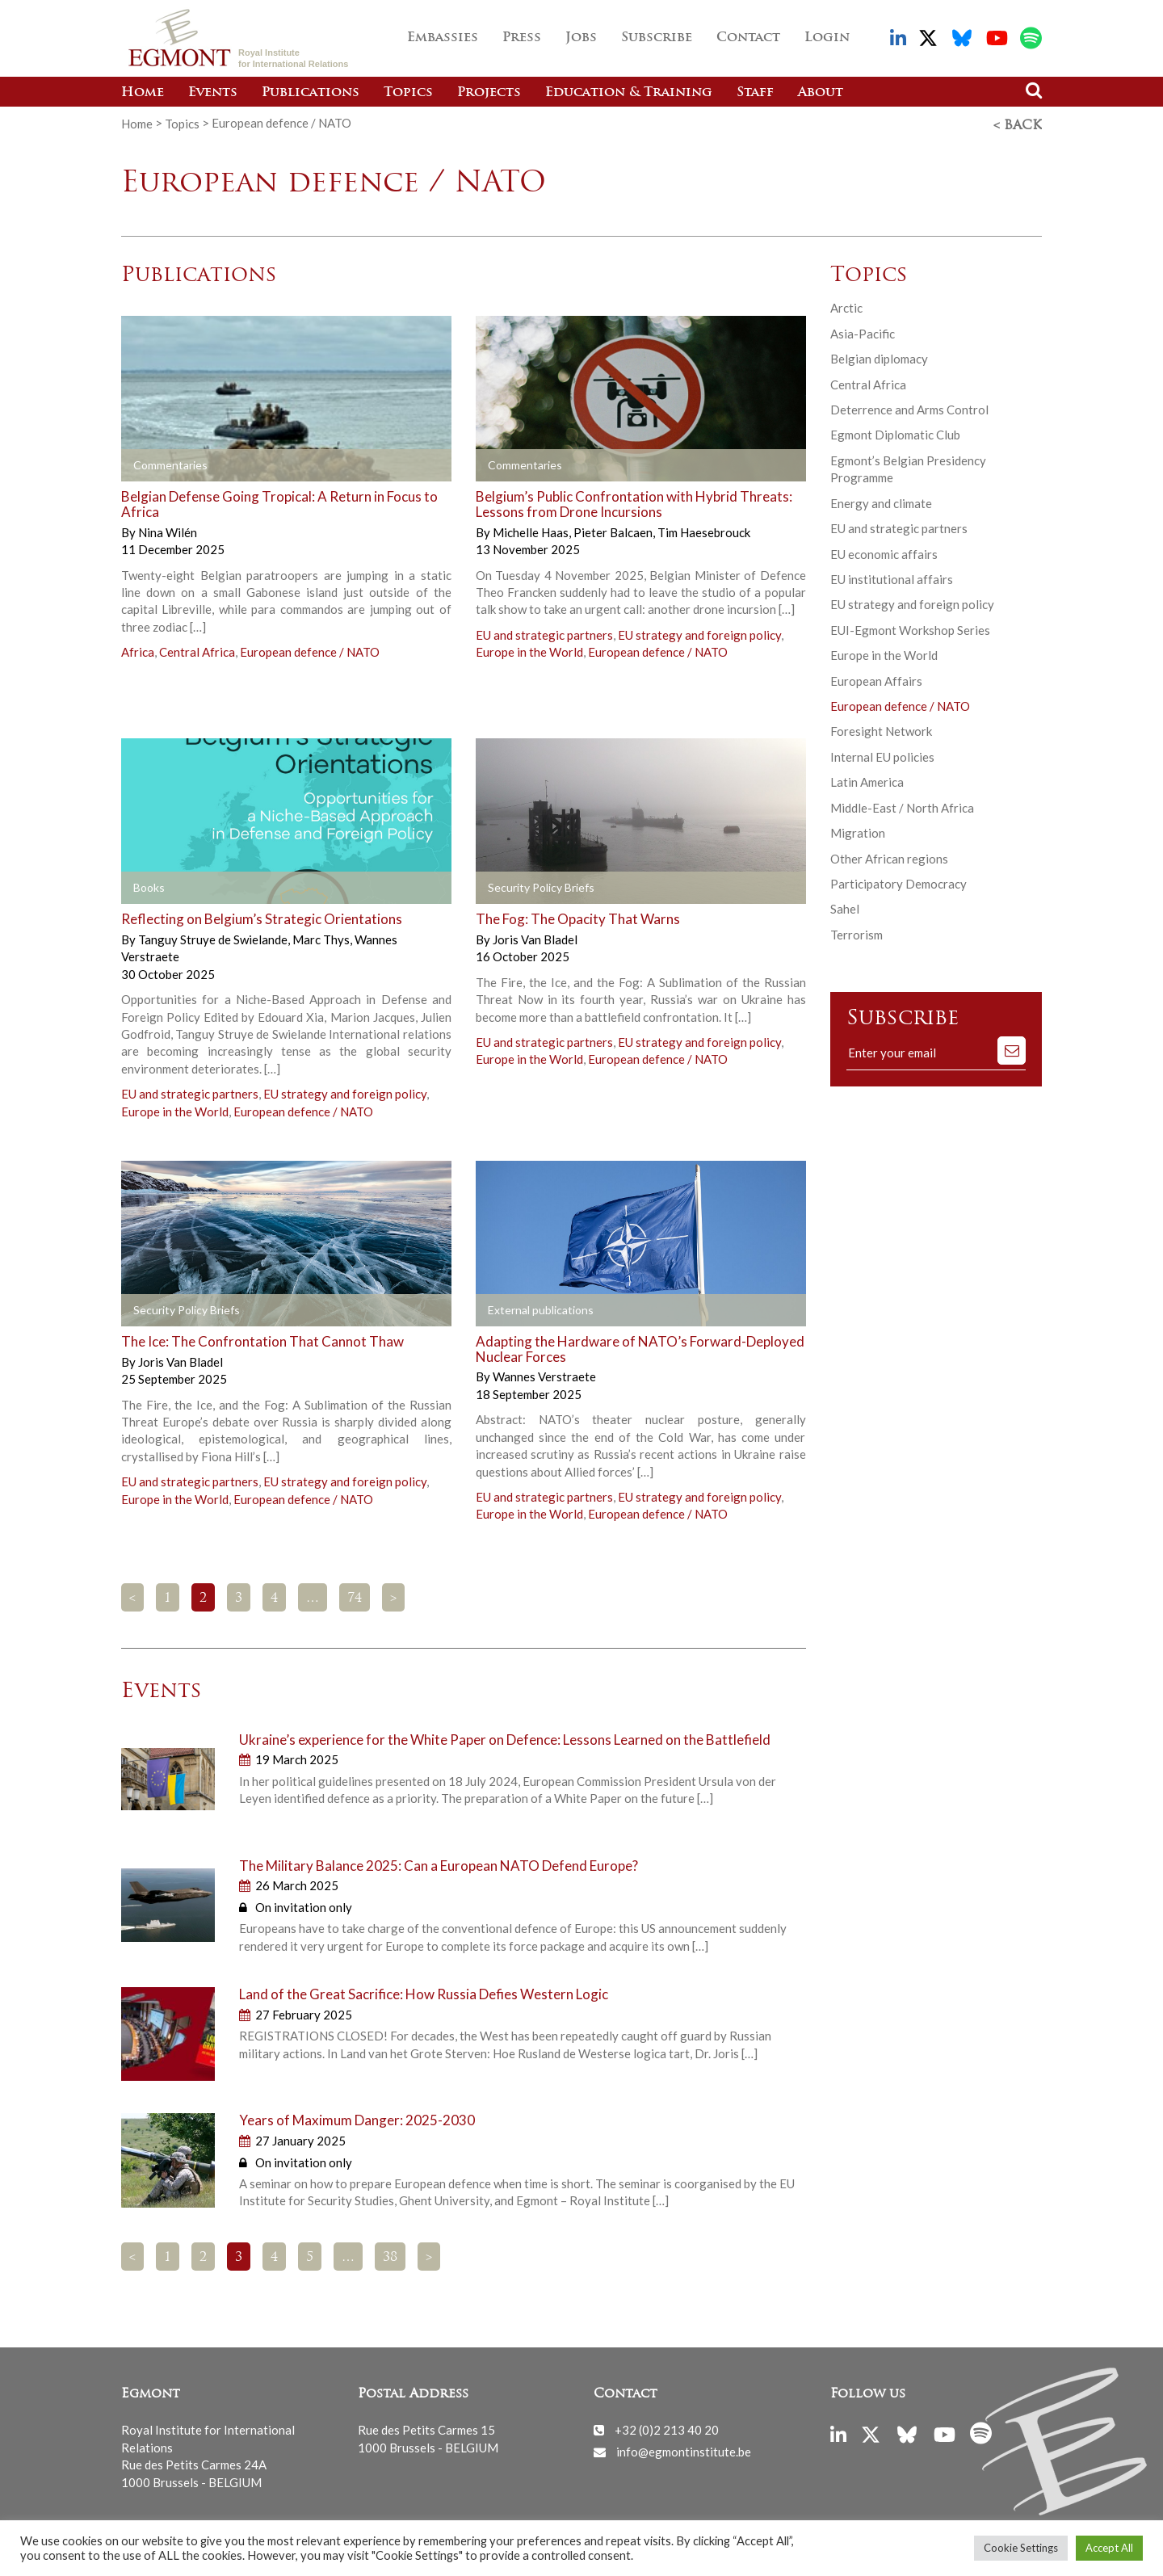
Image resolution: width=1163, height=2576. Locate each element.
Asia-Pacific (862, 331)
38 (390, 2255)
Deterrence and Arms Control (909, 407)
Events (212, 92)
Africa (137, 649)
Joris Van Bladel (535, 937)
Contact (748, 38)
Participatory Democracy (898, 881)
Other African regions (889, 856)
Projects (489, 92)
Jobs (581, 38)
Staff (755, 92)
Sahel (844, 906)
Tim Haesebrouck (703, 530)
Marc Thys (322, 937)
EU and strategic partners (544, 632)
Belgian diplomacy (879, 356)
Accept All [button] (1109, 2547)
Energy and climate (881, 501)
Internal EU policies (882, 754)
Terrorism (856, 932)
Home (142, 92)
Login (827, 38)
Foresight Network (881, 728)
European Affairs (876, 678)
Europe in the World (529, 649)
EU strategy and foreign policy (699, 632)
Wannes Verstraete (544, 1374)
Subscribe (656, 38)
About (820, 92)
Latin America (867, 779)
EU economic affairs (884, 551)
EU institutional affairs (891, 576)
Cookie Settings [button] (1021, 2547)
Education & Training (628, 92)
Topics (408, 92)
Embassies (442, 38)
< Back (1017, 123)
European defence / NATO (310, 649)
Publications (310, 92)
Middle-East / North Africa (902, 805)
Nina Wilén (167, 530)
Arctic (846, 305)
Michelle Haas (532, 530)
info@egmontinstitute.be (683, 2449)
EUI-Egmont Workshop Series (910, 627)
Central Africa (197, 649)
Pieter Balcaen (614, 530)
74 (354, 1596)
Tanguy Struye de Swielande (214, 937)
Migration (857, 830)
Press (521, 38)
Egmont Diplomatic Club (895, 432)
